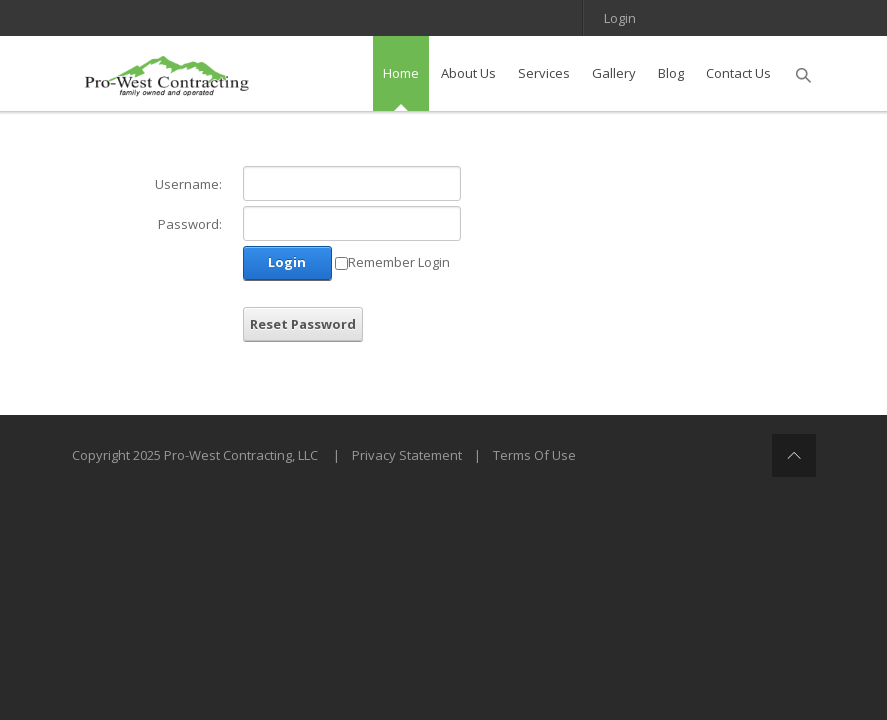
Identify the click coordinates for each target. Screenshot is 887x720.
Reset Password (303, 324)
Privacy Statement (407, 455)
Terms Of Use (534, 455)
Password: (190, 224)
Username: (188, 184)
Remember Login (399, 262)
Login (620, 18)
